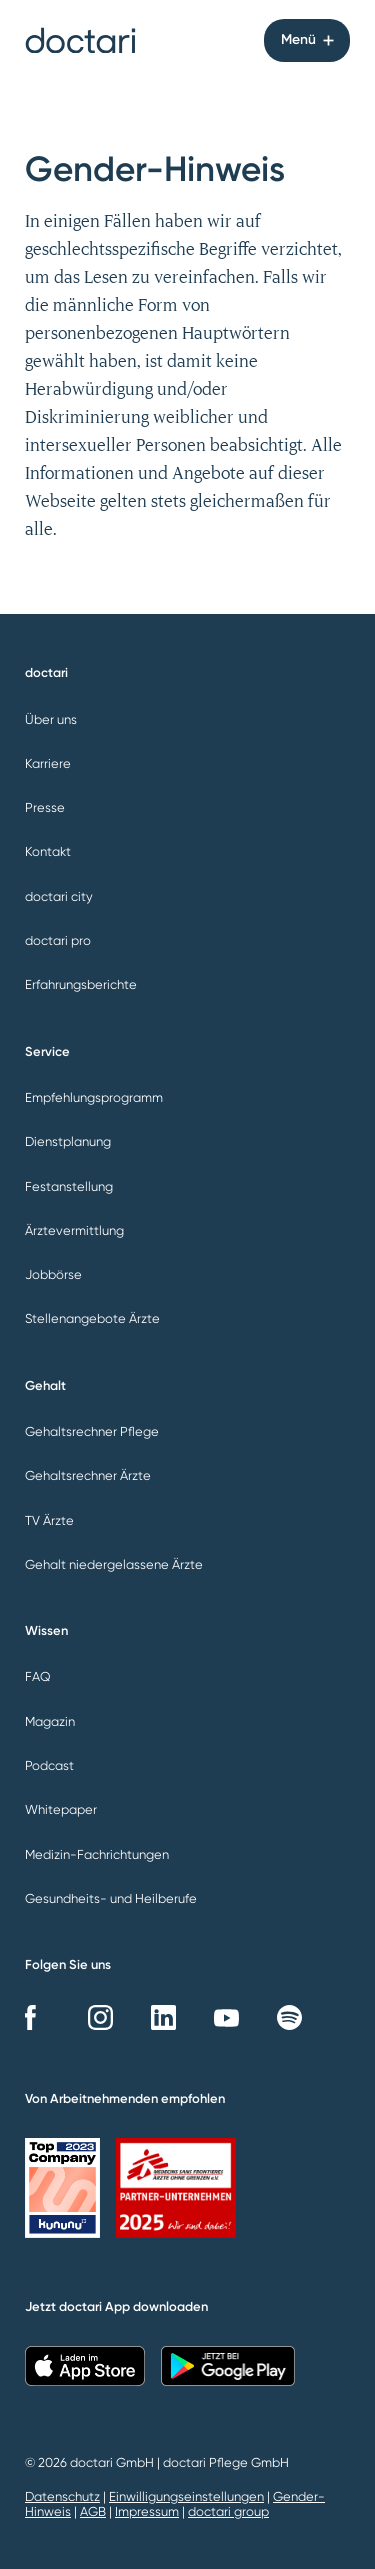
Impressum (147, 2511)
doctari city (59, 896)
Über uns (51, 719)
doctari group (228, 2511)
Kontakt (48, 851)
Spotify (289, 2017)
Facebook (37, 2017)
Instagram (100, 2017)
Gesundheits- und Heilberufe (111, 1898)
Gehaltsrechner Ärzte (88, 1475)
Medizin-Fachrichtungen (97, 1854)
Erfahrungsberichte (81, 984)
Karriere (48, 763)
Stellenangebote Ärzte (92, 1318)
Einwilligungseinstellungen (186, 2496)
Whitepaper (61, 1809)
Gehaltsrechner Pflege (92, 1431)
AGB (93, 2511)
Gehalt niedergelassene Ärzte (114, 1564)
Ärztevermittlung (74, 1230)
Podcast (49, 1765)
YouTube (226, 2017)
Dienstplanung (68, 1141)
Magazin (50, 1721)
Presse (45, 807)
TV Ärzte (49, 1520)
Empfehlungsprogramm (94, 1097)
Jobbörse (53, 1274)
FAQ (38, 1676)
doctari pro (58, 940)
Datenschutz (62, 2496)
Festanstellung (69, 1186)
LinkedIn (163, 2017)
